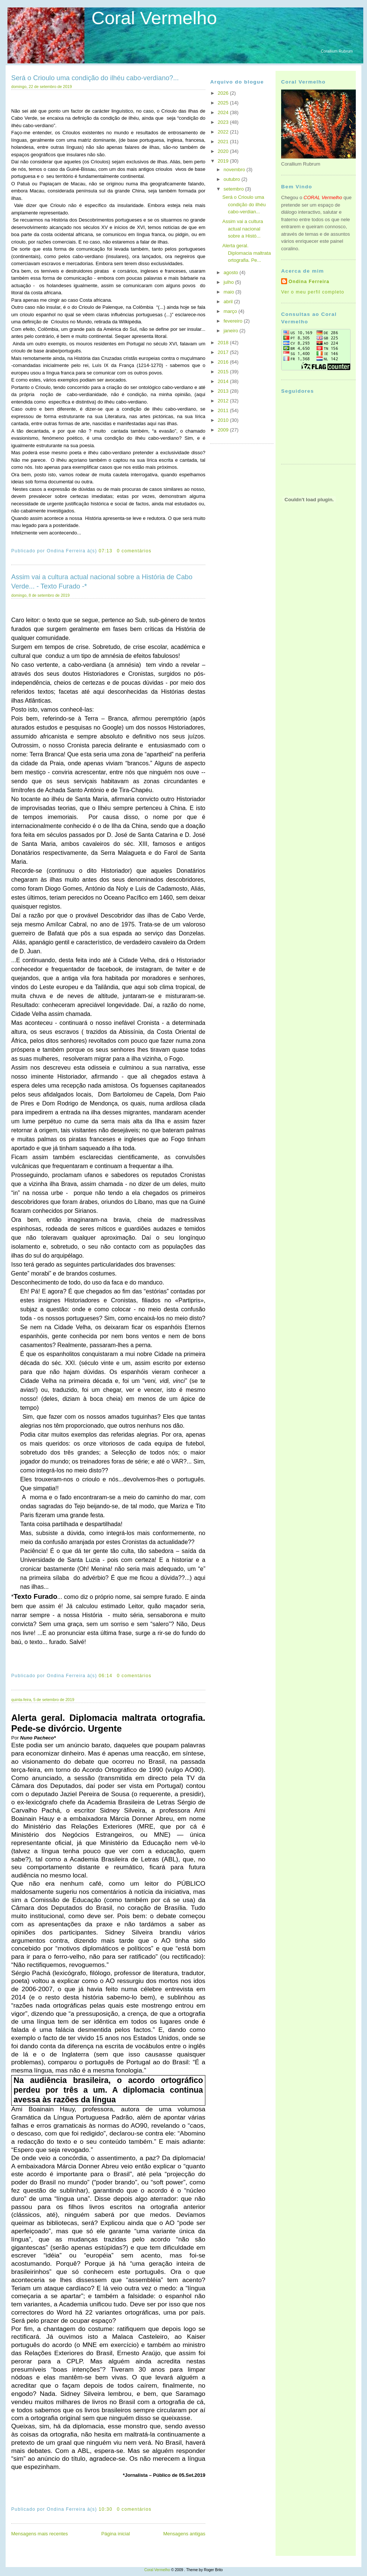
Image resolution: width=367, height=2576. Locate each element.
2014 (224, 381)
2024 (224, 112)
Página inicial (115, 2533)
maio (230, 292)
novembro (235, 169)
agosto (232, 272)
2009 (224, 430)
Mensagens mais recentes (39, 2533)
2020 (224, 151)
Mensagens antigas (184, 2533)
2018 (224, 342)
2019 (224, 161)
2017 (224, 352)
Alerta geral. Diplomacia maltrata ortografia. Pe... (246, 253)
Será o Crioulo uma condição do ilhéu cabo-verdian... (243, 204)
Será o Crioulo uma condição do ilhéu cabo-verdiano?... (95, 78)
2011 (224, 410)
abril (229, 301)
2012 (224, 401)
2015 (224, 371)
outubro (233, 179)
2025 (224, 103)
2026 (224, 93)
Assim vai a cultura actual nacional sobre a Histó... (242, 229)
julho (229, 282)
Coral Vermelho (154, 18)
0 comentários (134, 550)
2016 (224, 362)
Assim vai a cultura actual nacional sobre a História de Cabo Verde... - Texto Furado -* (101, 581)
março (231, 311)
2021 (224, 141)
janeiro (232, 330)
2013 (224, 391)
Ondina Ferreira (309, 281)
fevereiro (234, 321)
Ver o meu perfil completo (312, 292)
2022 (224, 132)
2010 (224, 420)
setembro (234, 189)
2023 (224, 122)
